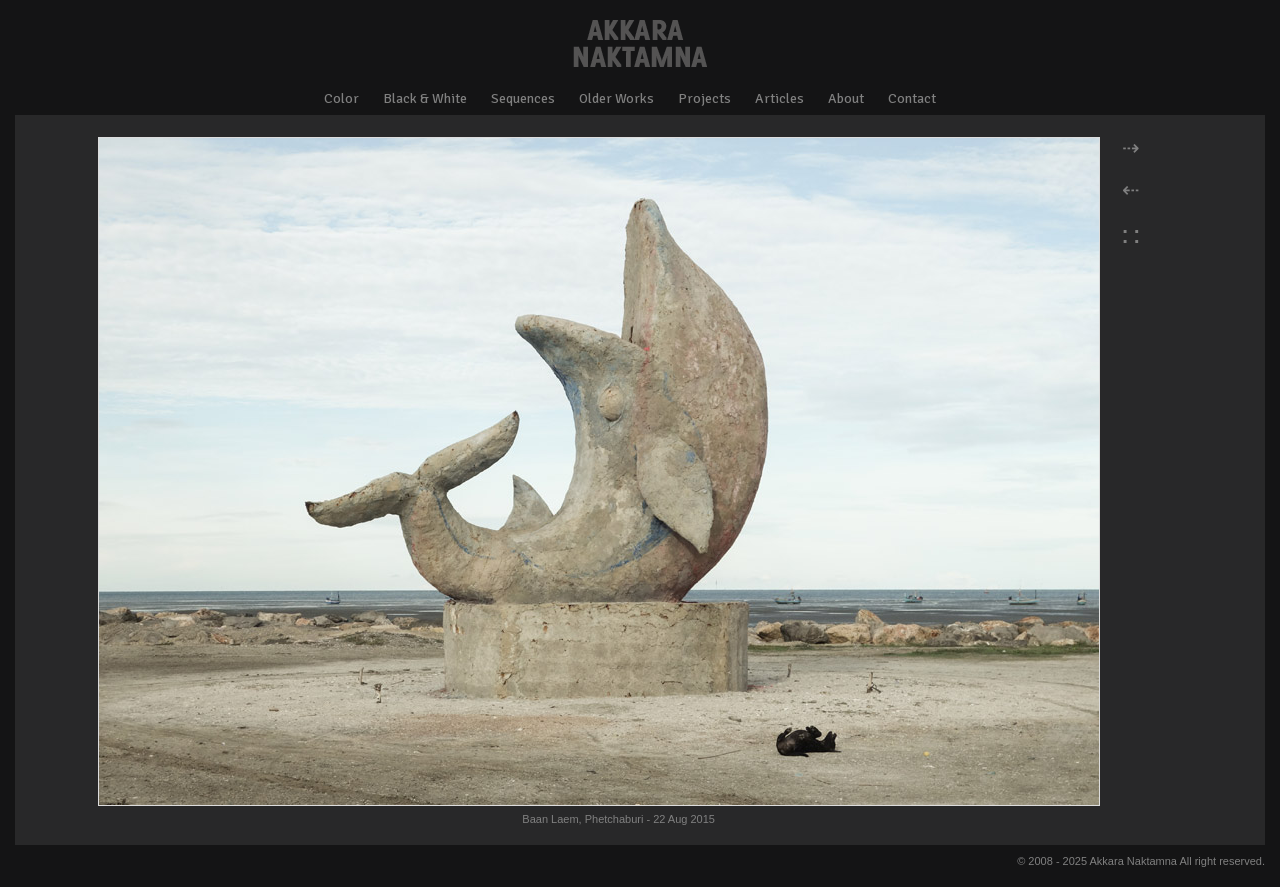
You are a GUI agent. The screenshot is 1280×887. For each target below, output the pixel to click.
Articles (779, 98)
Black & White (425, 98)
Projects (704, 98)
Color (341, 98)
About (846, 98)
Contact (912, 98)
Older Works (616, 98)
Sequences (523, 98)
